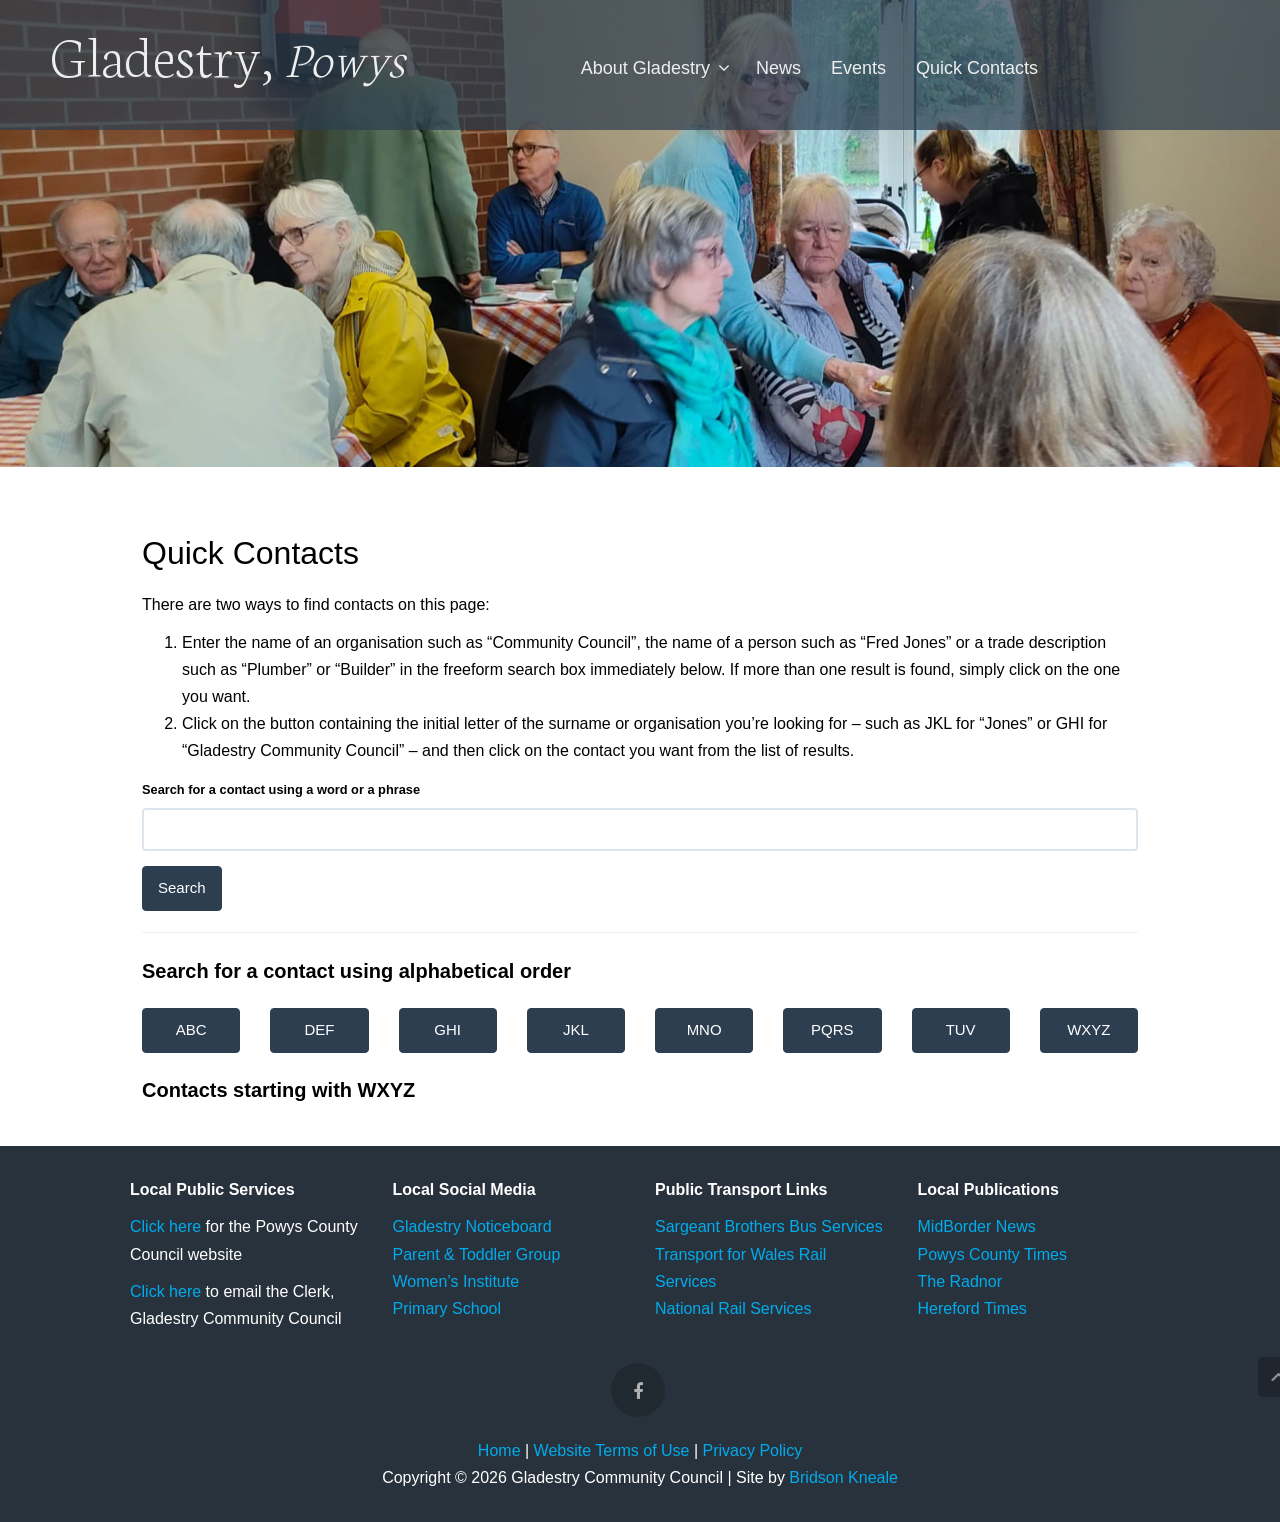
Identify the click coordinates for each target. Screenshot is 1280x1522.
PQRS (832, 1029)
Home (499, 1450)
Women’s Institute (456, 1281)
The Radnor (960, 1281)
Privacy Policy (753, 1450)
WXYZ (1088, 1029)
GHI (447, 1029)
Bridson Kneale (843, 1477)
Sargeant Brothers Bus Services (769, 1226)
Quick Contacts (977, 68)
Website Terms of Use (612, 1450)
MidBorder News (977, 1226)
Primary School (447, 1308)
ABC (191, 1029)
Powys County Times (992, 1254)
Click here (165, 1226)
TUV (961, 1029)
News (778, 68)
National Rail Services (733, 1308)
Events (858, 68)
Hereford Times (972, 1308)
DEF (319, 1029)
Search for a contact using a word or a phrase (281, 789)
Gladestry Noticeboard (472, 1226)
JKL (576, 1029)
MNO (704, 1029)
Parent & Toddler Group (477, 1254)
